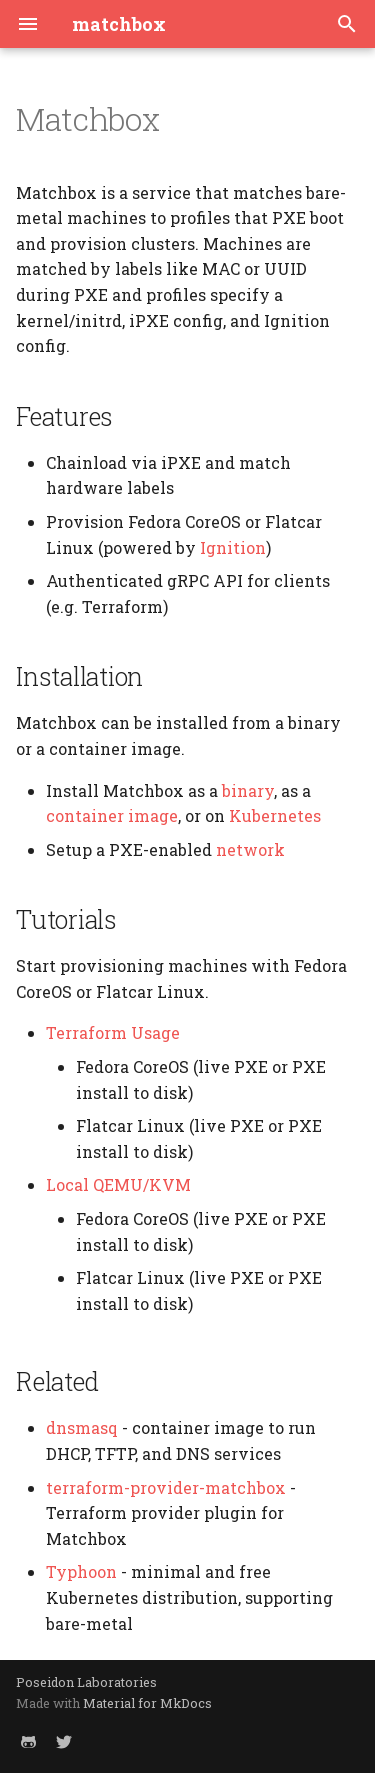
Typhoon (81, 1571)
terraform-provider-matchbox (166, 1487)
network (250, 849)
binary (248, 790)
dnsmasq (82, 1427)
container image (112, 815)
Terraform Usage (113, 1032)
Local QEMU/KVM (118, 1184)
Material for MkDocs (147, 1703)
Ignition (233, 547)
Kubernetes (275, 815)
